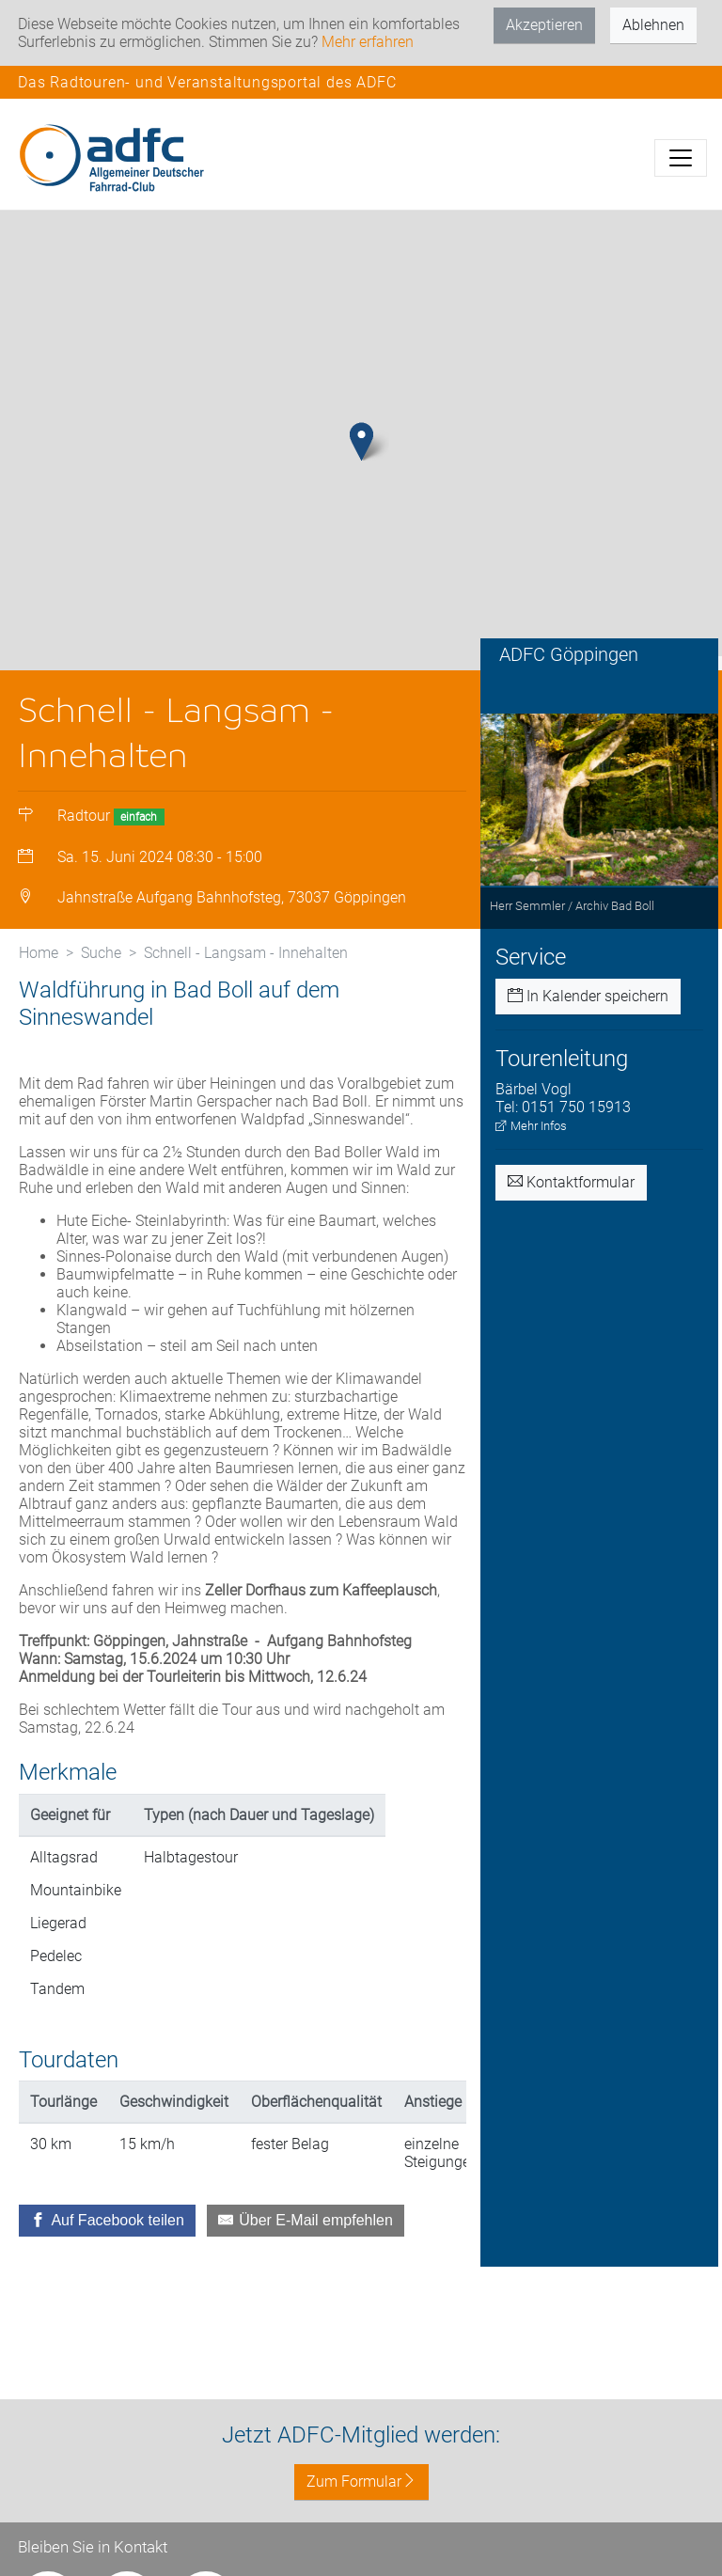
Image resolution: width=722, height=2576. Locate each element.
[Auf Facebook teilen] (107, 2230)
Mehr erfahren (368, 42)
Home (38, 962)
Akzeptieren (544, 25)
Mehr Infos (531, 1135)
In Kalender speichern (588, 1005)
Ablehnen (653, 25)
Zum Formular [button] (361, 2481)
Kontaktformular (571, 1192)
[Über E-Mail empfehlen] (305, 2230)
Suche (101, 962)
